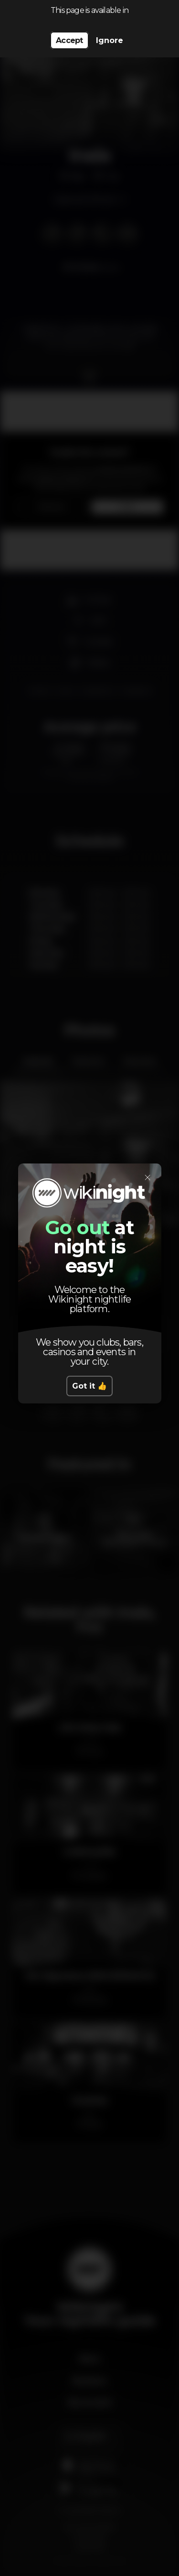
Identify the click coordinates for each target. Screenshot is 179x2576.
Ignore (109, 40)
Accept (69, 40)
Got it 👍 (89, 1386)
